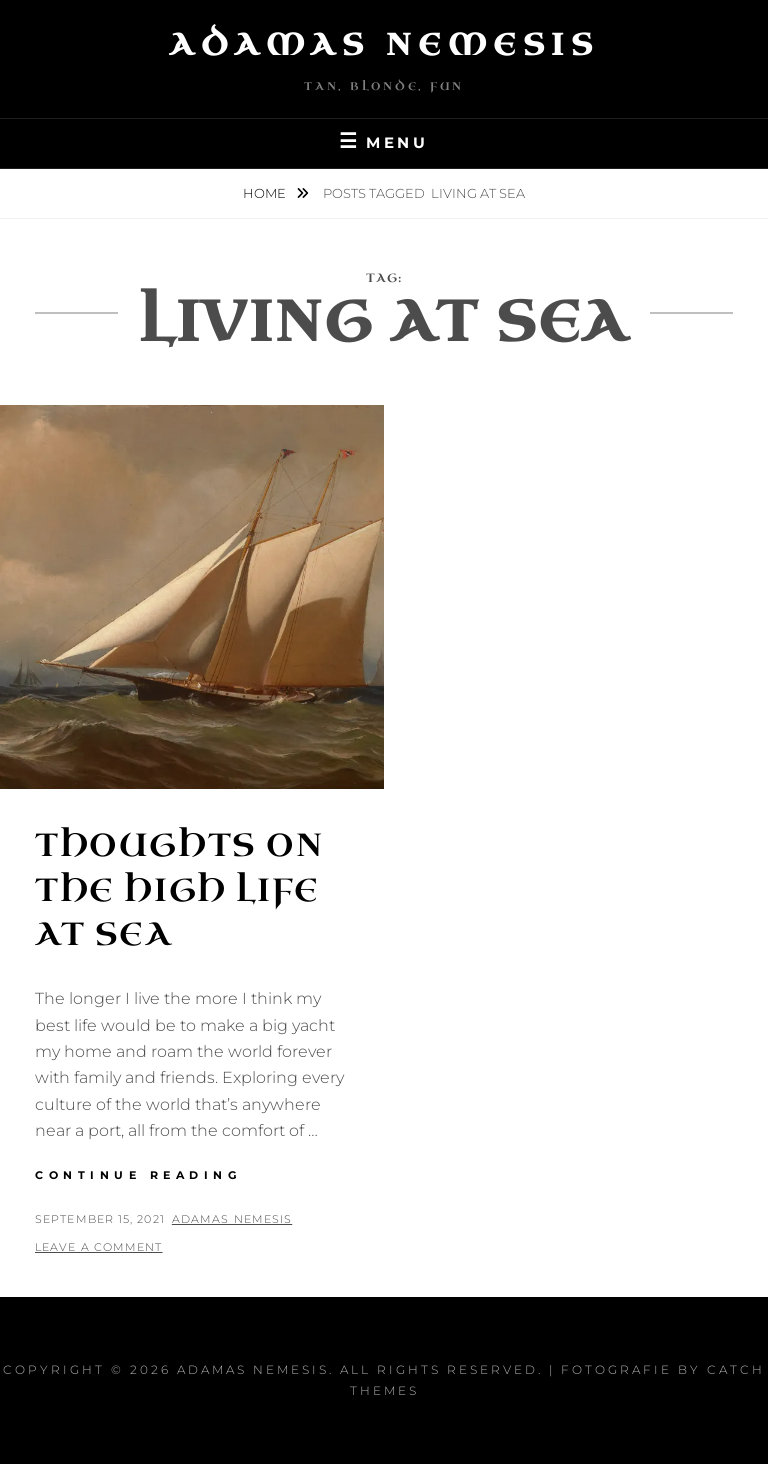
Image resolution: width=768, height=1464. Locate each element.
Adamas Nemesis (384, 45)
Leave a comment (99, 1247)
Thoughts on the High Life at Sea (179, 890)
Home (266, 193)
